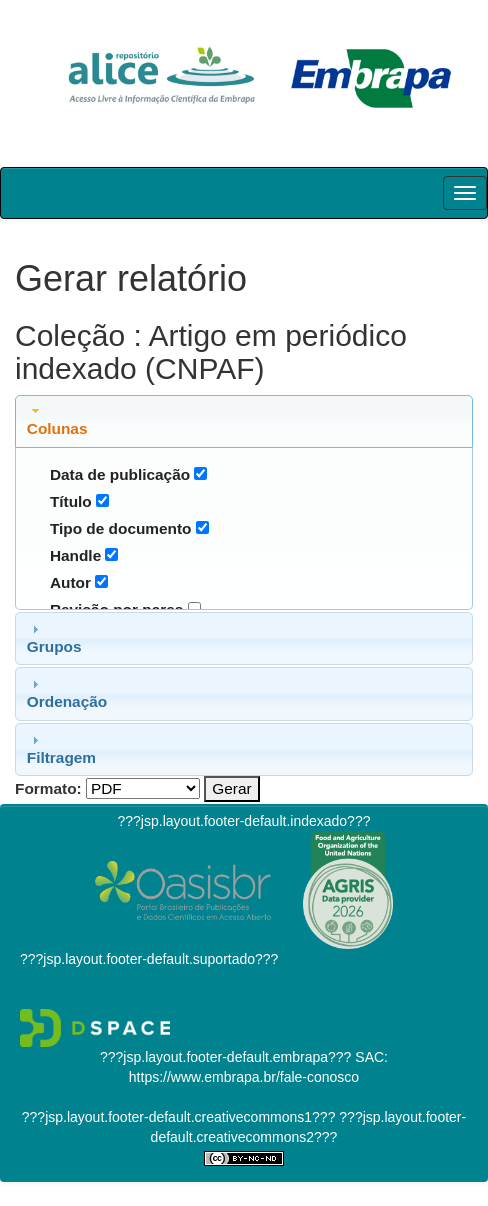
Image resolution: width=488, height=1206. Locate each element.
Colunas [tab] (57, 420)
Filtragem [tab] (61, 749)
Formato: (48, 788)
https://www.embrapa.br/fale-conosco (244, 1077)
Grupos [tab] (54, 638)
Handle (75, 555)
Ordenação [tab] (67, 693)
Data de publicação (120, 474)
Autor (70, 582)
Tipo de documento (121, 528)
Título (71, 501)
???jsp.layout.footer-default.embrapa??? (225, 1057)
